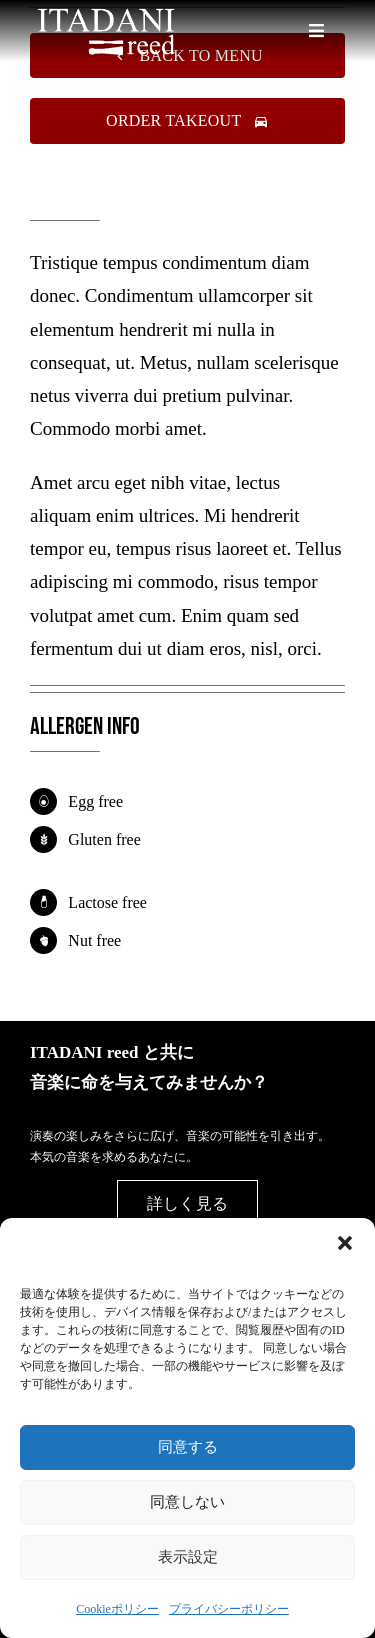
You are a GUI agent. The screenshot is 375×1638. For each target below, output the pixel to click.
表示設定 (188, 1556)
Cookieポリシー (117, 1609)
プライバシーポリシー (229, 1609)
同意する (188, 1446)
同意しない (187, 1501)
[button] (345, 1243)
